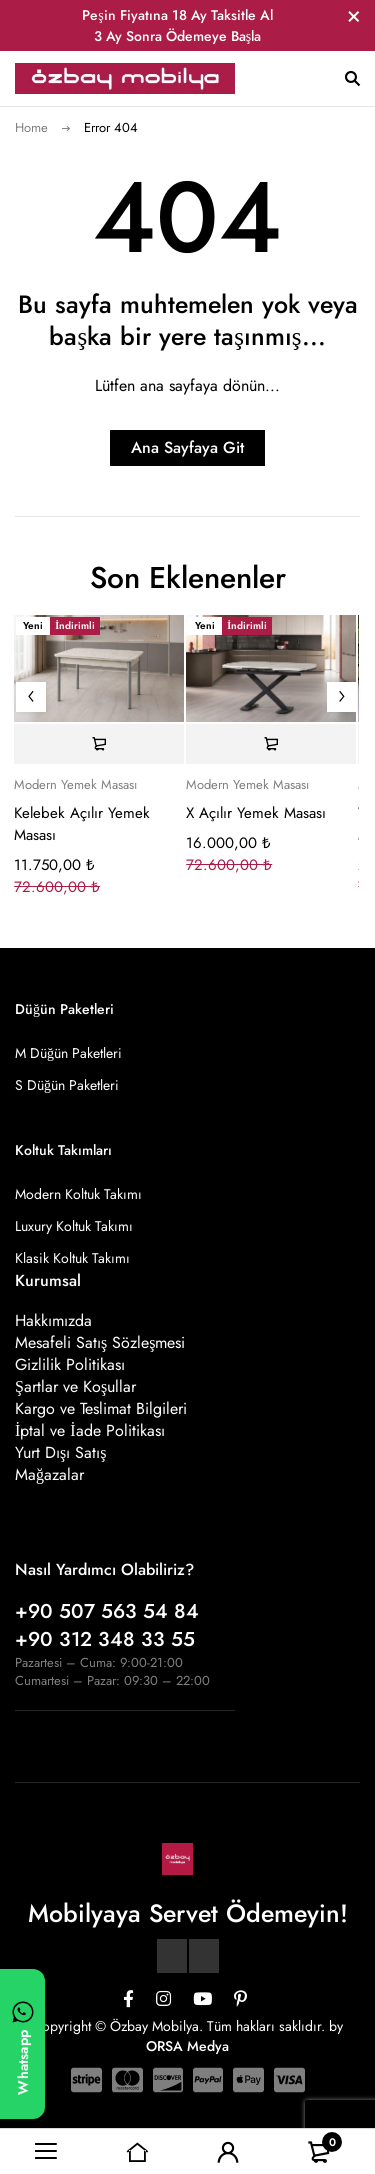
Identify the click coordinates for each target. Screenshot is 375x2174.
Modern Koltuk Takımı (78, 1194)
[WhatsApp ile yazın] (22, 2044)
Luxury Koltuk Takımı (74, 1226)
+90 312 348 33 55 (105, 1639)
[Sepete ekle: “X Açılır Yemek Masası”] (271, 744)
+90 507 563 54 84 (107, 1611)
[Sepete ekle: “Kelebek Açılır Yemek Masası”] (99, 744)
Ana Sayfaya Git (187, 447)
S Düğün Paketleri (67, 1085)
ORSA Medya (187, 2046)
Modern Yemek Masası (75, 785)
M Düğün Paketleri (68, 1053)
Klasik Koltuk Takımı (72, 1258)
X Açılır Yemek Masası (256, 813)
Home (31, 127)
